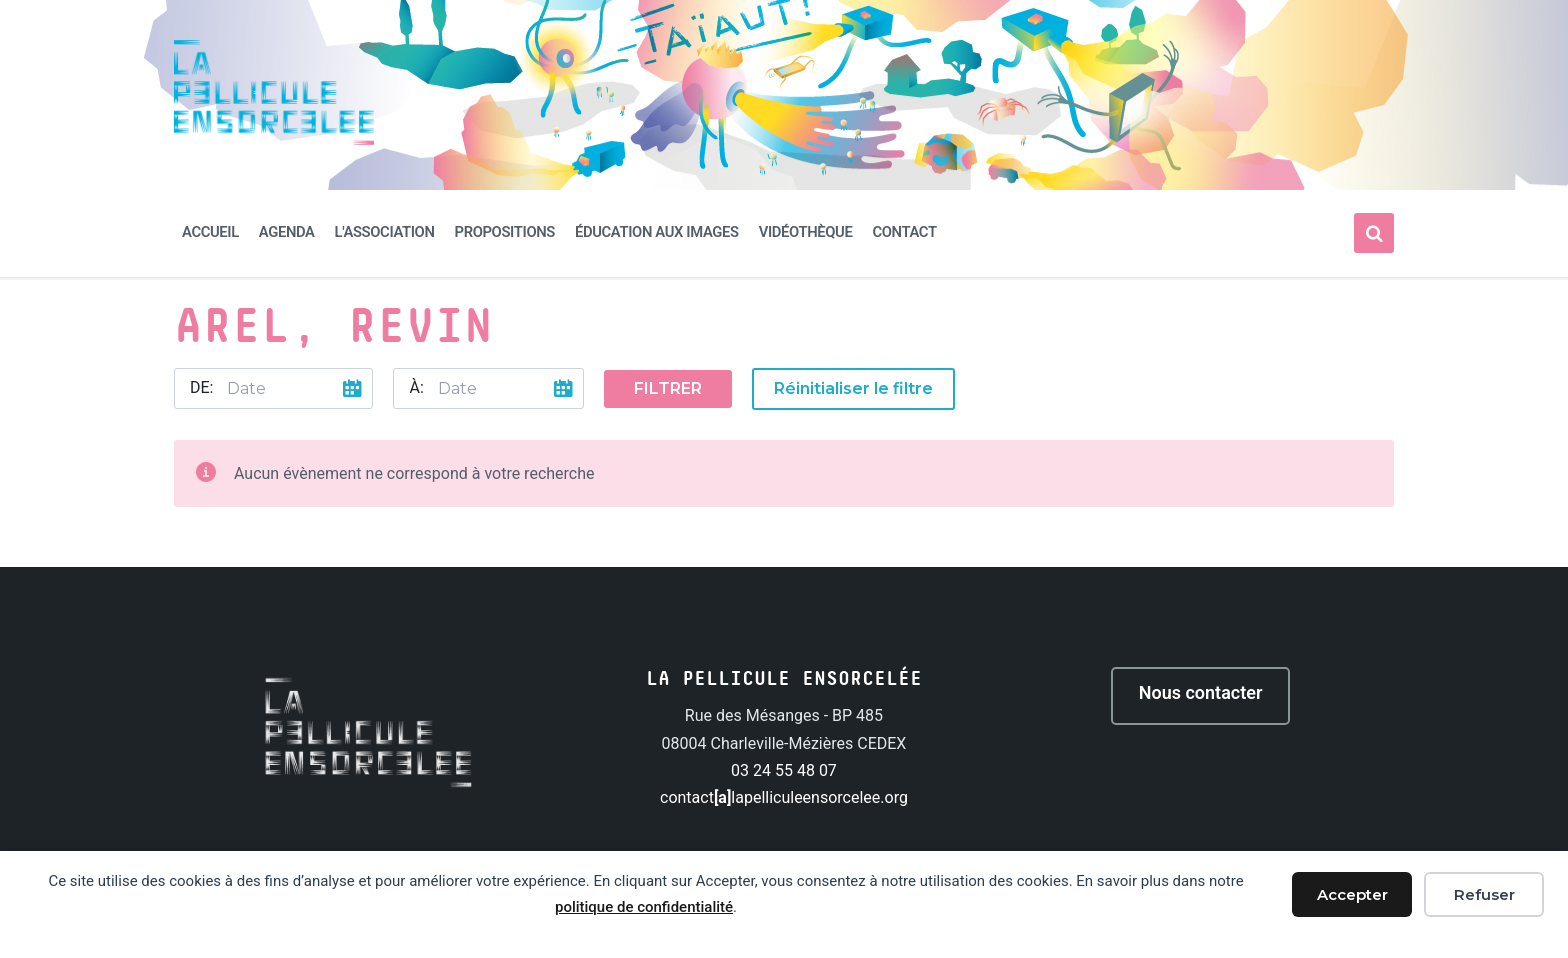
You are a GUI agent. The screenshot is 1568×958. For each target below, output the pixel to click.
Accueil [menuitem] (210, 232)
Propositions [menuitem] (505, 232)
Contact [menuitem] (904, 232)
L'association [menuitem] (385, 232)
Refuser (1484, 894)
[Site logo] (274, 139)
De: (201, 387)
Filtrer (668, 388)
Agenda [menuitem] (287, 232)
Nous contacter (1201, 692)
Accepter (1352, 894)
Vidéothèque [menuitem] (806, 232)
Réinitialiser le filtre (853, 388)
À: (416, 387)
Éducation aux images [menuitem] (657, 232)
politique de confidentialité (644, 907)
